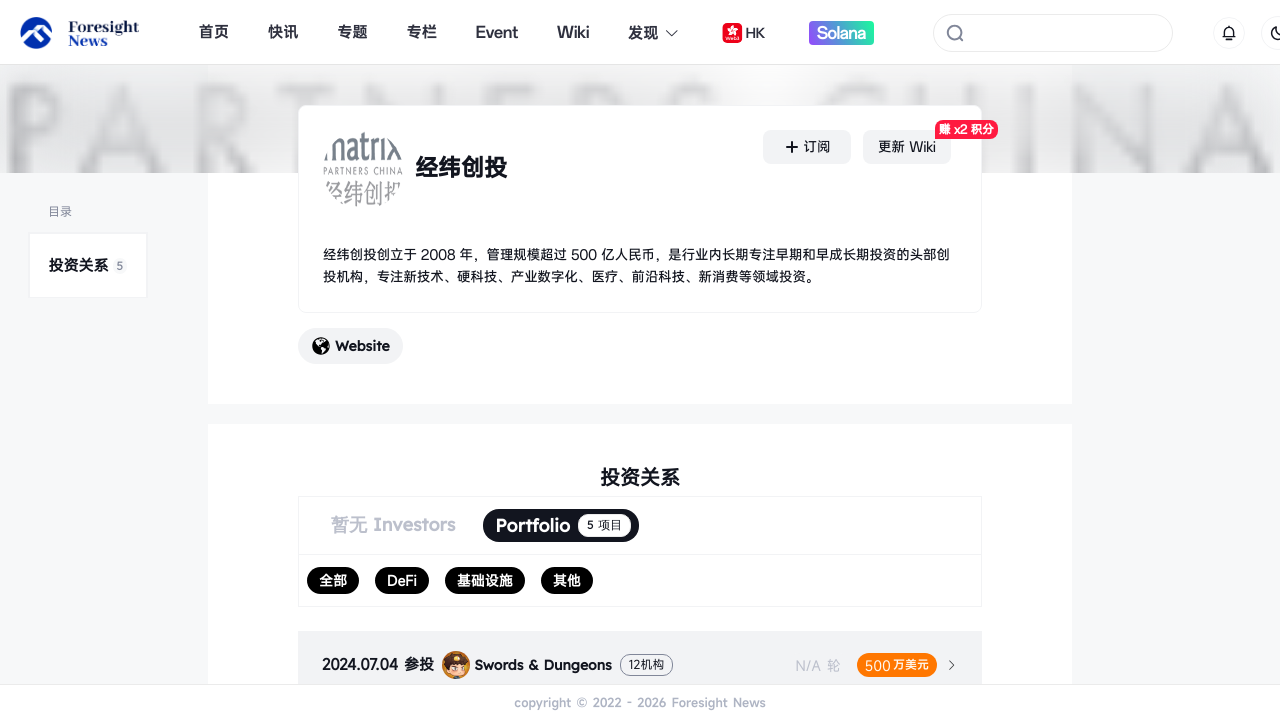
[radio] (333, 580)
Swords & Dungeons (527, 665)
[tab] (640, 665)
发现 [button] (654, 33)
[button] (640, 665)
